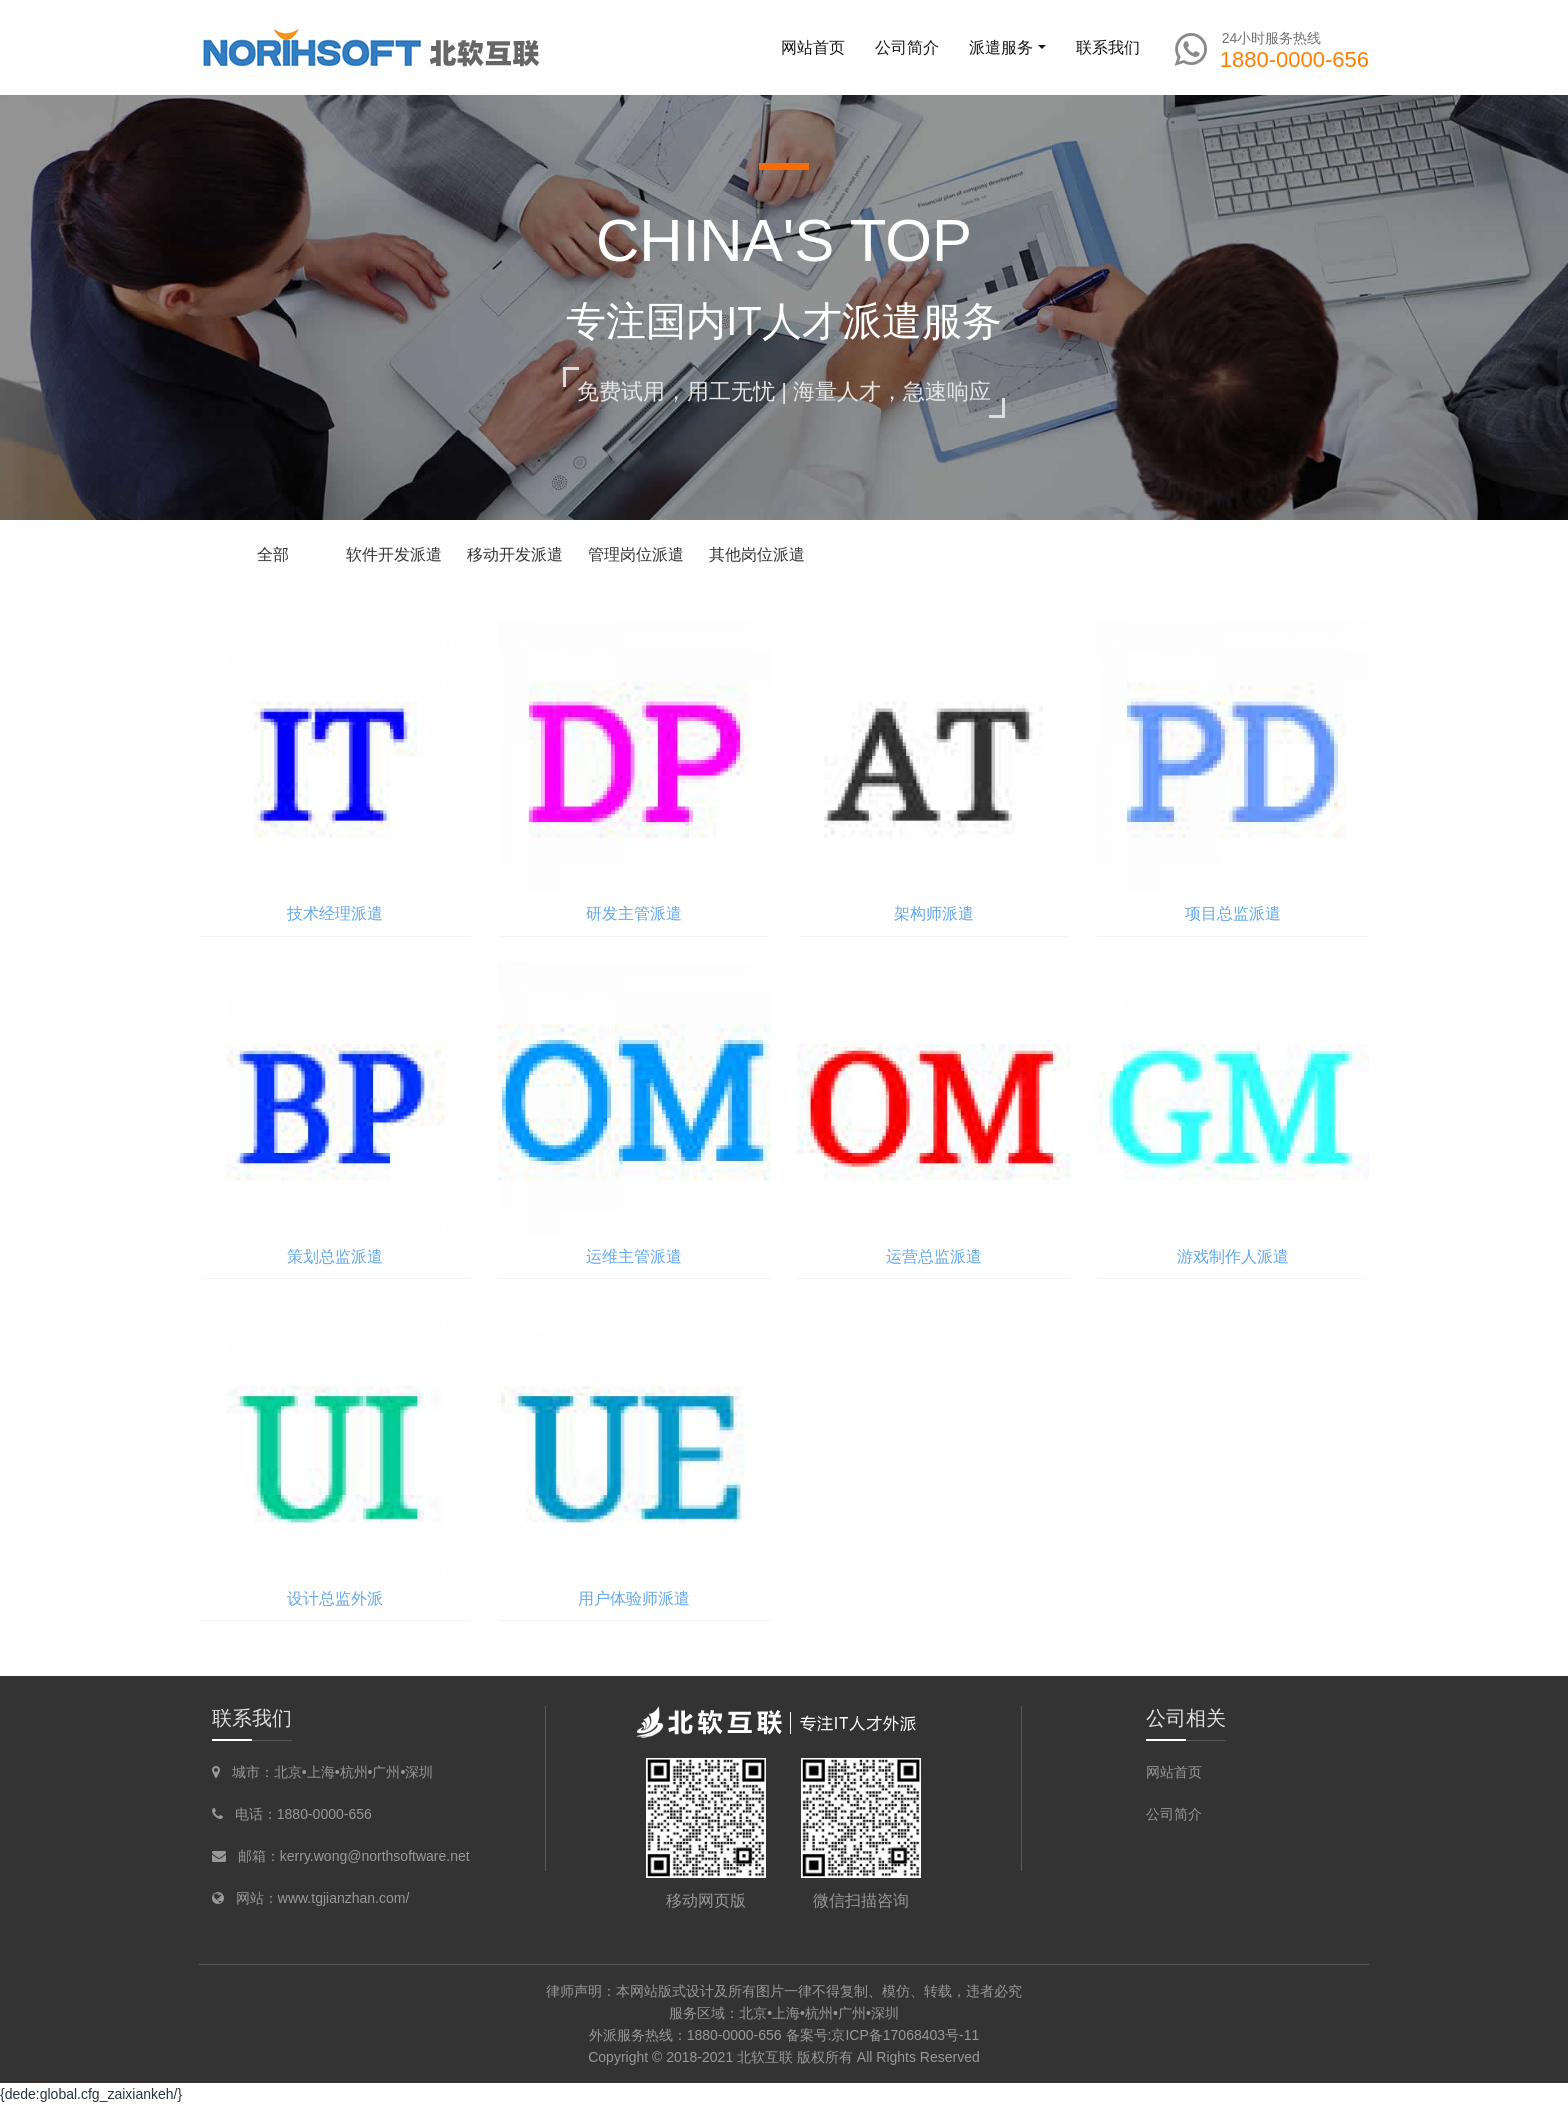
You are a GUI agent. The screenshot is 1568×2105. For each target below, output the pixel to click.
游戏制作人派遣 (1233, 1256)
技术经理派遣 (335, 913)
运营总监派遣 (934, 1256)
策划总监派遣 (335, 1256)
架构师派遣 (934, 913)
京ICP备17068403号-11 (905, 2035)
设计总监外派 (335, 1598)
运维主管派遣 (634, 1256)
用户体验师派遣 (634, 1598)
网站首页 (813, 47)
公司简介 (1174, 1814)
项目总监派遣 (1233, 913)
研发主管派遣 (634, 913)
